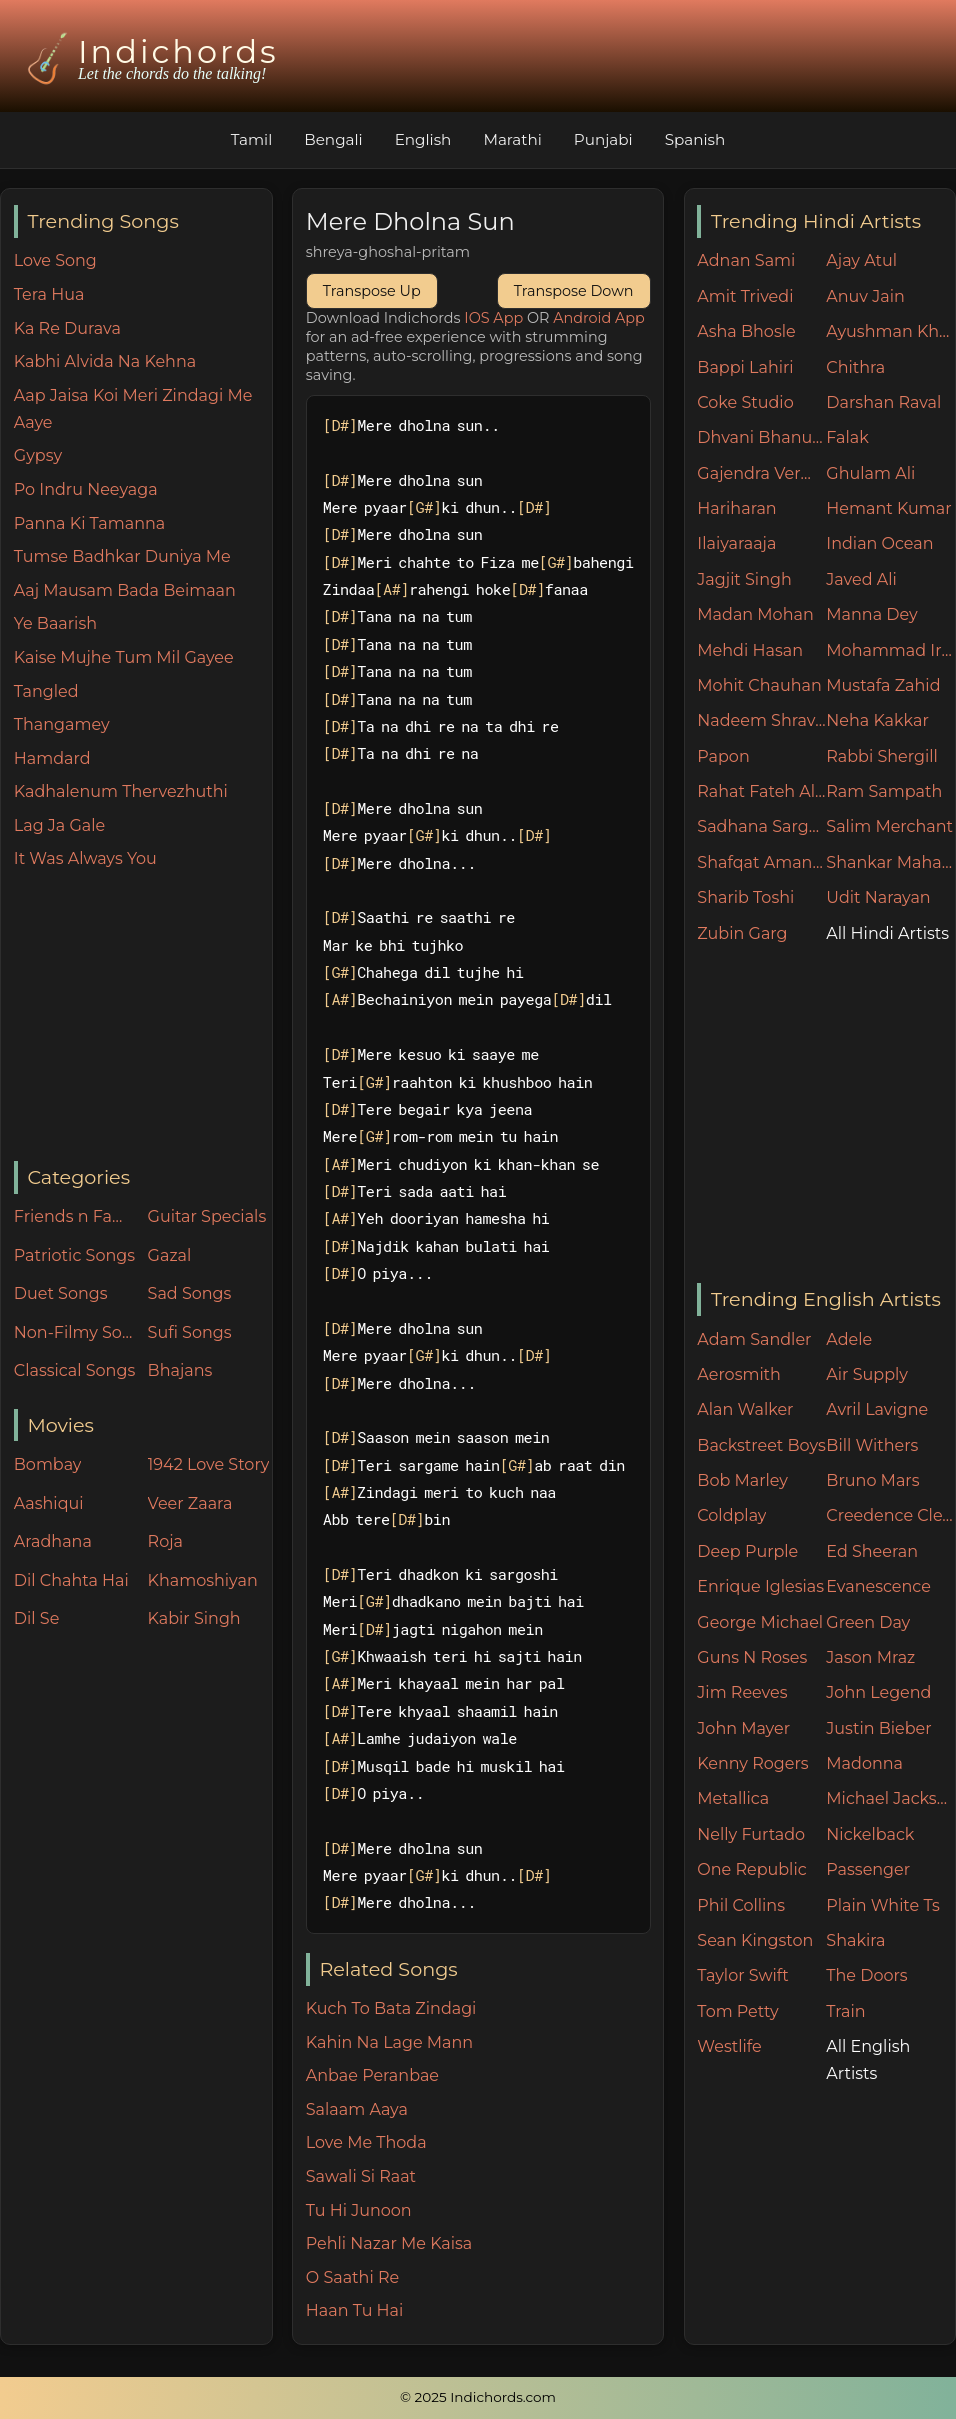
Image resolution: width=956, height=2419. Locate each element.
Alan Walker (745, 1409)
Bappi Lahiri (745, 367)
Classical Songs (74, 1370)
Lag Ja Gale (59, 825)
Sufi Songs (190, 1332)
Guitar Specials (207, 1216)
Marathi (512, 139)
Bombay (48, 1464)
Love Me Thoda (366, 2142)
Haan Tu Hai (355, 2310)
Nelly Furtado (751, 1834)
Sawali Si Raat (361, 2176)
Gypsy (38, 455)
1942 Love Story (209, 1464)
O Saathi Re (352, 2277)
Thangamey (62, 724)
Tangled (46, 691)
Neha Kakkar (877, 720)
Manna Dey (871, 614)
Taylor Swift (742, 1975)
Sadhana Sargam (761, 826)
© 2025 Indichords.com (478, 2397)
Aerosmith (739, 1374)
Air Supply (867, 1374)
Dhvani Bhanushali (761, 437)
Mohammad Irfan (890, 650)
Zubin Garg (742, 933)
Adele (849, 1339)
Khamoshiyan (203, 1580)
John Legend (878, 1692)
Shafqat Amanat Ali (761, 862)
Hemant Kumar (888, 508)
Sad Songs (190, 1293)
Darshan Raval (883, 402)
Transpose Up (372, 291)
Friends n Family (76, 1216)
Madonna (864, 1763)
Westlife (729, 2046)
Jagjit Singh (744, 579)
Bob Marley (742, 1480)
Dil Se (37, 1618)
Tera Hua (49, 294)
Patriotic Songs (74, 1255)
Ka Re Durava (67, 328)
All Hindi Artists (887, 933)
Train (845, 2011)
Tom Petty (737, 2011)
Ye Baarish (55, 623)
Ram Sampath (884, 791)
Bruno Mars (872, 1480)
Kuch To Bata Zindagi (391, 2008)
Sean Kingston (755, 1940)
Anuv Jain (865, 296)
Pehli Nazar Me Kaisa (389, 2243)
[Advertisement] (143, 1017)
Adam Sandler (754, 1339)
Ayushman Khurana (890, 331)
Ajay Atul (861, 260)
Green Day (868, 1622)
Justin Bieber (878, 1728)
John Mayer (743, 1728)
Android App (599, 318)
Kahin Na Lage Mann (389, 2042)
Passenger (868, 1869)
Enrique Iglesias (760, 1586)
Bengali (333, 139)
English (423, 139)
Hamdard (52, 758)
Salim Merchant (889, 826)
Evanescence (878, 1586)
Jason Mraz (870, 1657)
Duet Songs (61, 1293)
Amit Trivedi (745, 296)
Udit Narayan (878, 897)
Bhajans (180, 1370)
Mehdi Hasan (750, 650)
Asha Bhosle (746, 331)
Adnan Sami (746, 260)
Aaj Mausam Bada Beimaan (125, 590)
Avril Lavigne (877, 1409)
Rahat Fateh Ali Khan (761, 791)
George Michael (760, 1622)
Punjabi (603, 139)
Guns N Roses (752, 1657)
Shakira (855, 1940)
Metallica (733, 1798)
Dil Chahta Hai (71, 1580)
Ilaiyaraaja (736, 543)
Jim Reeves (742, 1692)
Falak (847, 437)
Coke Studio (745, 402)
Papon (723, 756)
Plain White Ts (882, 1905)
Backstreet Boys (761, 1445)
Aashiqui (49, 1503)
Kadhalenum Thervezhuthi (121, 791)
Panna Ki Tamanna (89, 523)
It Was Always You (85, 858)
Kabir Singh (194, 1618)
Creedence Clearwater (890, 1515)
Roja (165, 1541)
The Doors (866, 1975)
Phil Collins (741, 1905)
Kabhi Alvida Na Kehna (105, 361)
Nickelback (870, 1834)
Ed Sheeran (872, 1551)
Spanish (695, 139)
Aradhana (53, 1541)
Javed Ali (861, 579)
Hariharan (736, 508)
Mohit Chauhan (759, 685)
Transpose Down (574, 291)
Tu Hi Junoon (359, 2210)
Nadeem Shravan (761, 720)
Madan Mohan (755, 614)
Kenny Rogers (752, 1763)
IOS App (493, 318)
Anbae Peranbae (372, 2075)
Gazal (170, 1255)
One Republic (751, 1869)
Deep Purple (747, 1551)
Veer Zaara (190, 1503)
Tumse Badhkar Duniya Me (122, 556)
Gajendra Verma (761, 473)
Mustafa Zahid (883, 685)
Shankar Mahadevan (890, 862)
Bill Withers (872, 1445)
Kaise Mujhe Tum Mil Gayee (124, 657)
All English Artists (868, 2060)
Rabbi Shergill (882, 756)
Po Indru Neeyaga (86, 489)
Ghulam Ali (870, 473)
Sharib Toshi (745, 897)
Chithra (855, 367)
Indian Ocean (879, 543)
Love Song (55, 260)
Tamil (252, 139)
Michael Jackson (890, 1798)
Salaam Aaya (357, 2109)
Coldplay (731, 1515)
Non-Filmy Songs (76, 1332)
